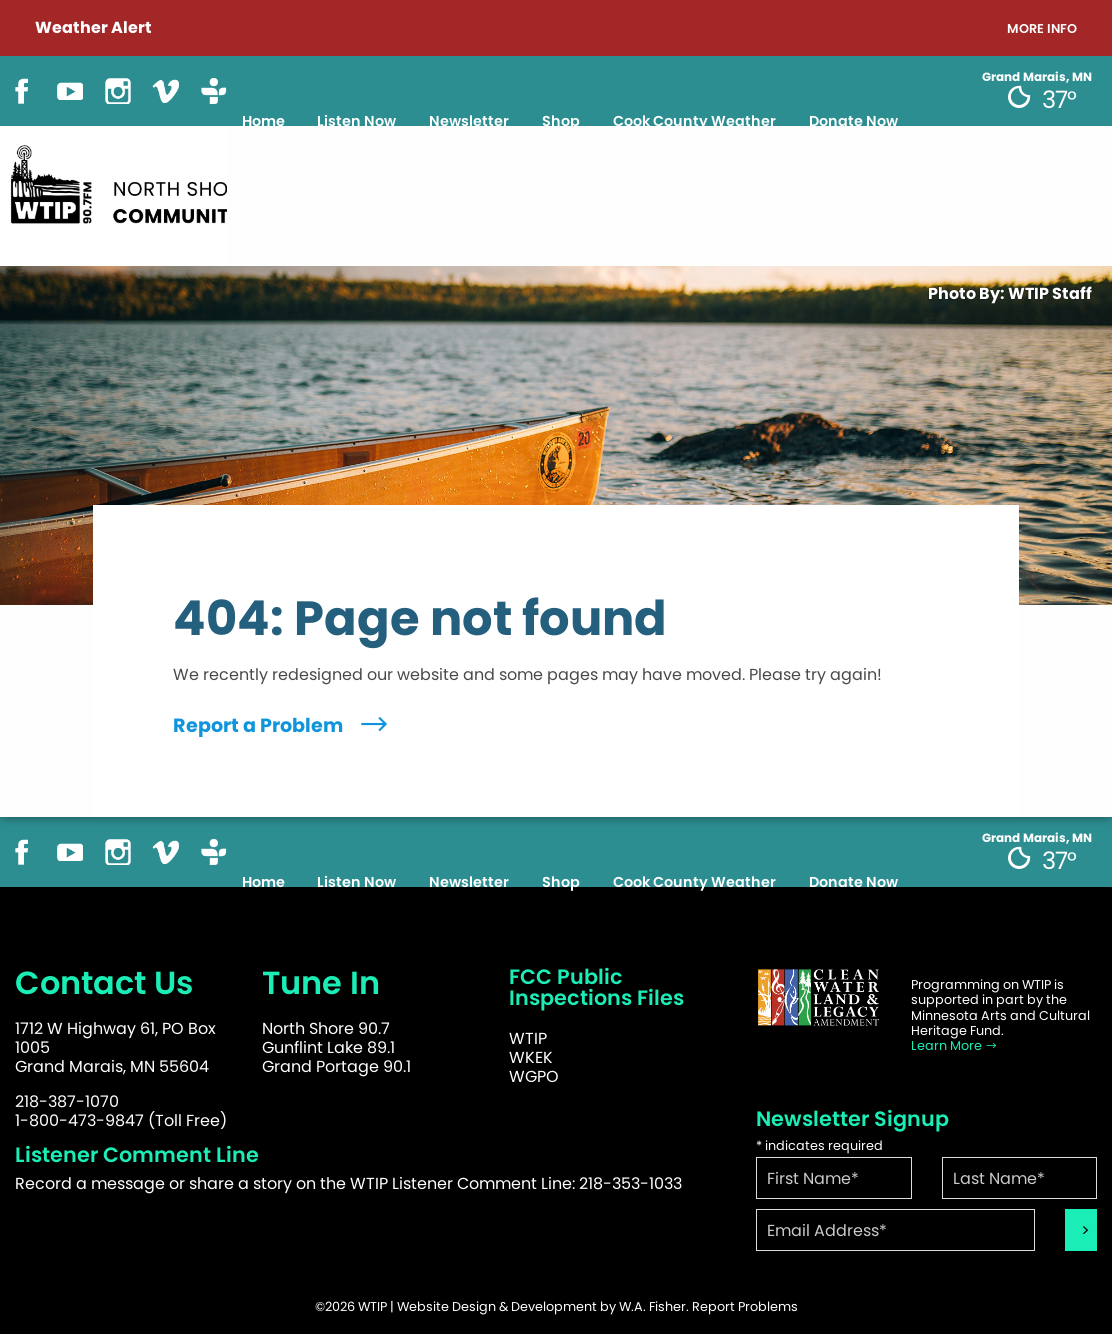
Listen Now (356, 121)
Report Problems (745, 1306)
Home (263, 121)
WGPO (534, 1076)
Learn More (954, 1045)
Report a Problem (282, 725)
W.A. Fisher (652, 1306)
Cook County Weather (694, 121)
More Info (1042, 29)
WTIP (528, 1038)
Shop (561, 121)
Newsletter (469, 121)
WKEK (531, 1057)
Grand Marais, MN (1037, 77)
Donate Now (853, 121)
